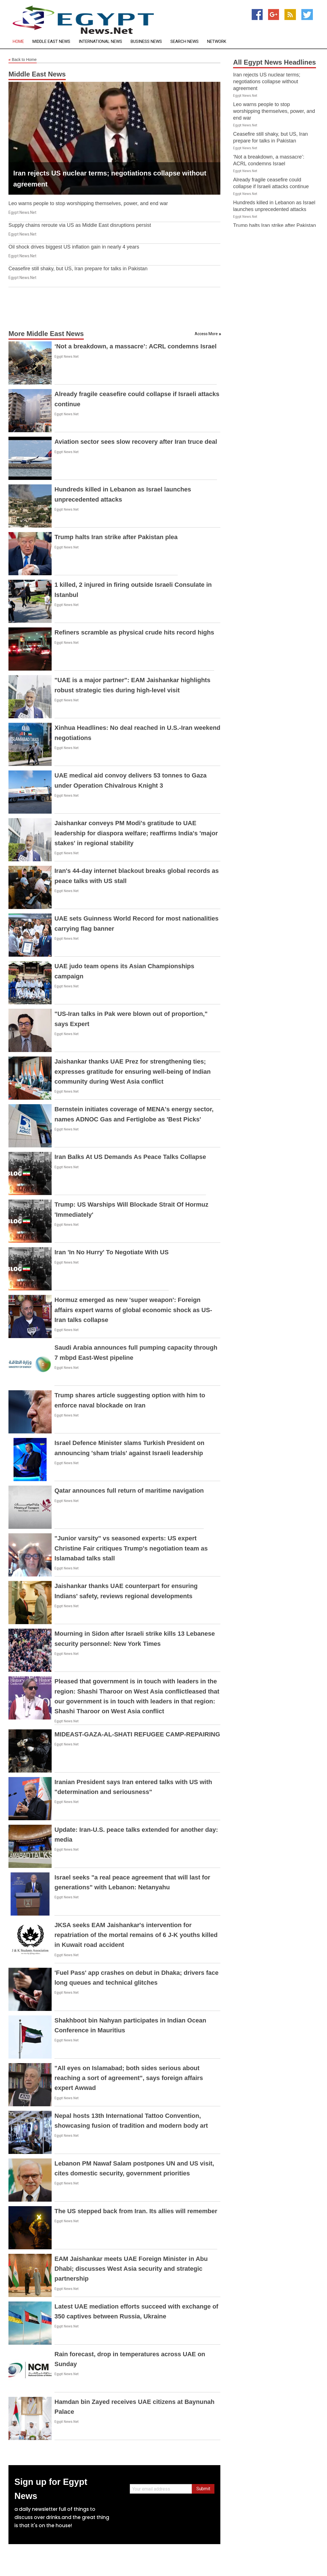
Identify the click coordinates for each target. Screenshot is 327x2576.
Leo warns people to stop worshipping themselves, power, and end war (88, 203)
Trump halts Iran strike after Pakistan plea (116, 537)
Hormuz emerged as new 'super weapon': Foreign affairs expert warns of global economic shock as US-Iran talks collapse (133, 1309)
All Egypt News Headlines (274, 62)
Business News (146, 41)
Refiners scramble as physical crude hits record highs (134, 632)
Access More (206, 333)
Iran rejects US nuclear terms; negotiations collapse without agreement (266, 81)
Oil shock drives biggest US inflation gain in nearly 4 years (73, 247)
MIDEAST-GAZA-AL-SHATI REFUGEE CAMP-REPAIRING (137, 1734)
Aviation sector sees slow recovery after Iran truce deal (135, 441)
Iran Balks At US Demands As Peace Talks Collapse (130, 1156)
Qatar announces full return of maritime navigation (129, 1490)
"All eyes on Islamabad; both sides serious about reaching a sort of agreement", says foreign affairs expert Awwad (128, 2078)
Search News (184, 41)
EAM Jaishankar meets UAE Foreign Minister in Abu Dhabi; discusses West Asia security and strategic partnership (131, 2268)
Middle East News (51, 41)
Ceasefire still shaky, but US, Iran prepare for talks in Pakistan (78, 268)
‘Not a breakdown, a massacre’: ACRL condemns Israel (135, 346)
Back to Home (22, 60)
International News (100, 41)
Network (216, 41)
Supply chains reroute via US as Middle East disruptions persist (79, 225)
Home (18, 41)
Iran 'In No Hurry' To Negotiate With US (111, 1252)
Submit (203, 2488)
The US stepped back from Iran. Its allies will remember (135, 2211)
